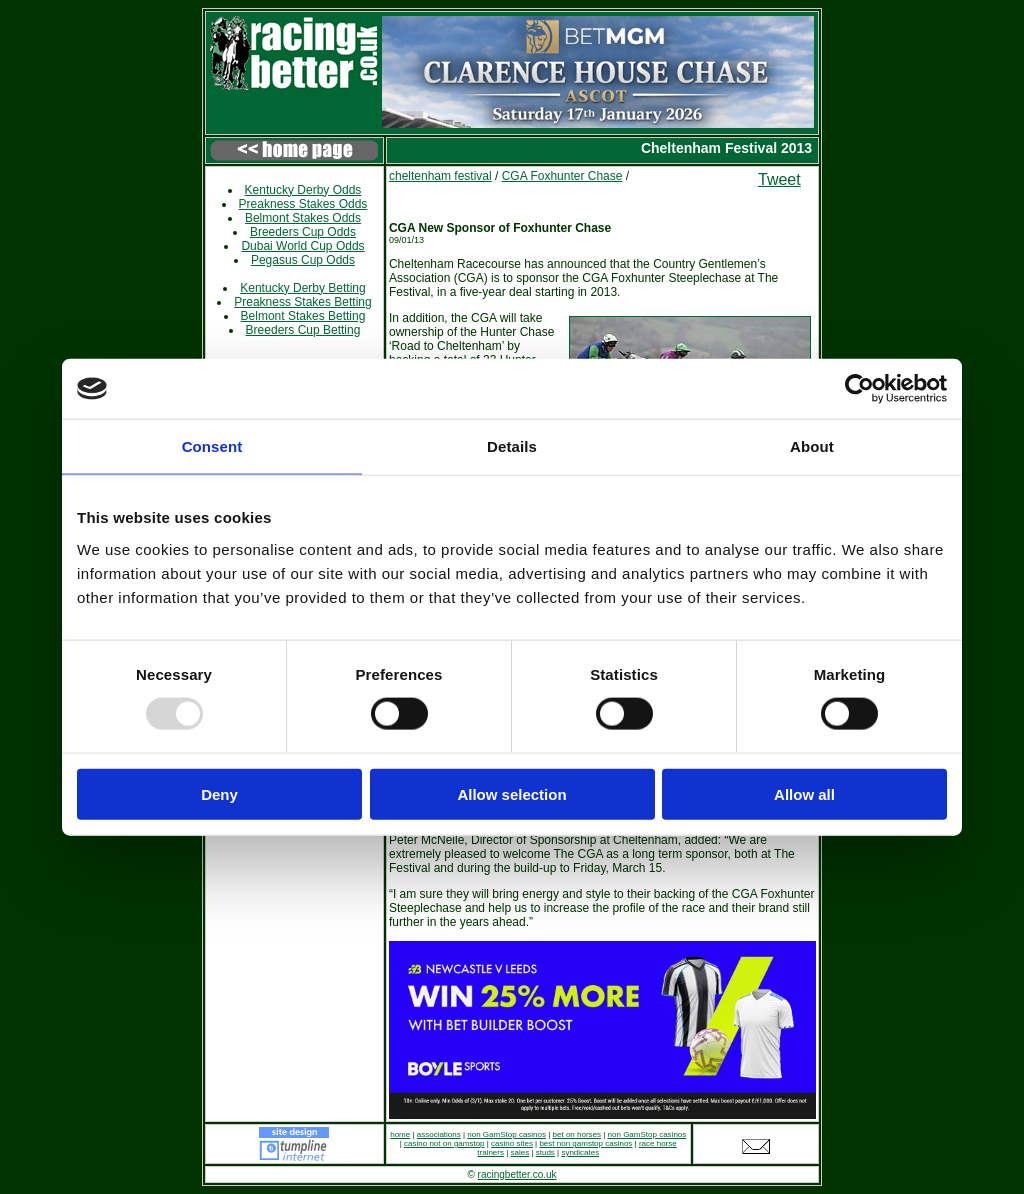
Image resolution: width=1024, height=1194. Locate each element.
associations (439, 1134)
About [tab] (812, 446)
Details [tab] (512, 446)
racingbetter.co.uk (517, 1174)
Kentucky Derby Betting (302, 288)
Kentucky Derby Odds (303, 190)
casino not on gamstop (444, 1143)
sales (520, 1152)
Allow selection (511, 793)
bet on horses (577, 1134)
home (400, 1134)
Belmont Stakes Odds (303, 218)
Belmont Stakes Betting (303, 316)
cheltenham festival (440, 176)
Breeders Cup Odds (303, 232)
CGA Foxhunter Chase (562, 176)
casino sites (512, 1143)
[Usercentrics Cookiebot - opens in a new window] (859, 389)
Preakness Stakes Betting (302, 302)
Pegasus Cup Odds (303, 260)
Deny (219, 793)
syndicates (580, 1152)
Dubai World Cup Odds (302, 246)
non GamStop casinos (506, 1134)
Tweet (779, 179)
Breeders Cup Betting (303, 330)
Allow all (804, 793)
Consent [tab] (212, 446)
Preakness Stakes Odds (303, 204)
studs (545, 1152)
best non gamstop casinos (585, 1143)
